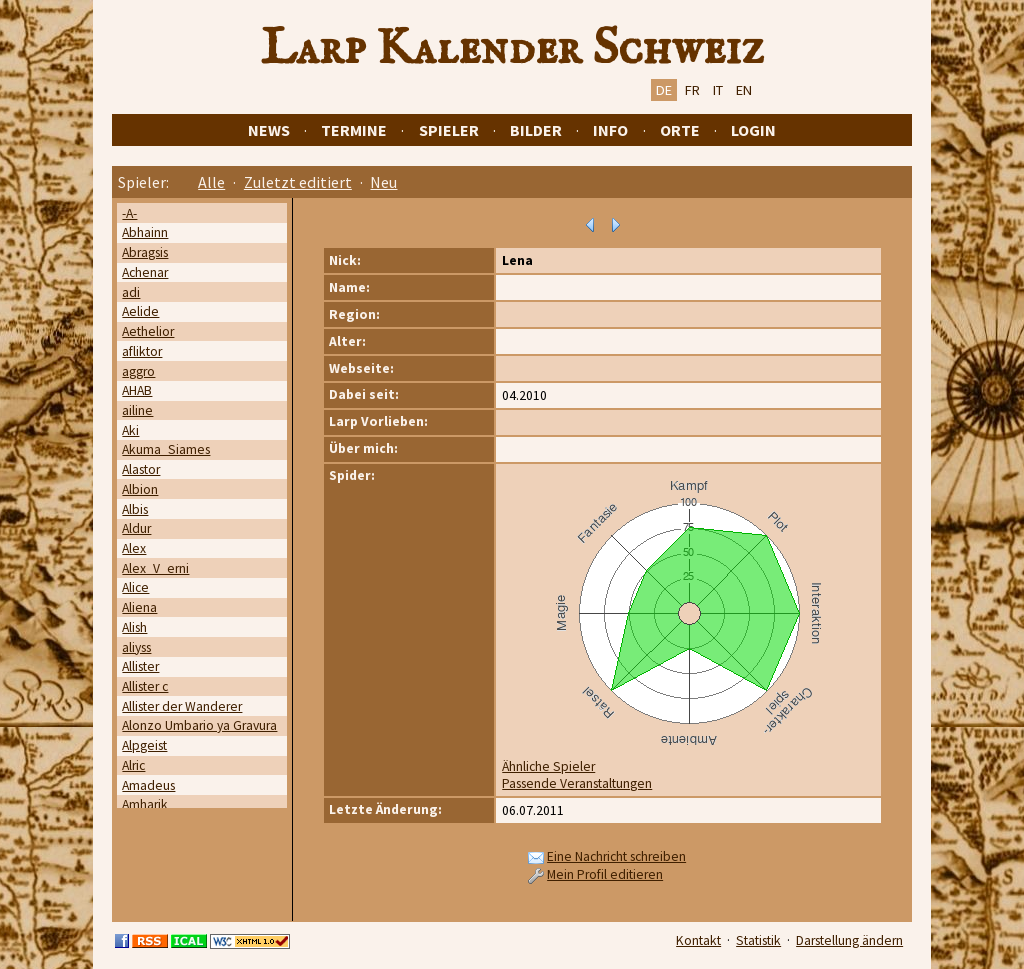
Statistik (758, 940)
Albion (140, 489)
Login (753, 130)
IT (718, 90)
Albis (135, 509)
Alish (134, 627)
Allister (140, 666)
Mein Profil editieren (605, 874)
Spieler (449, 130)
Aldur (136, 528)
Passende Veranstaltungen (577, 783)
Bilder (536, 130)
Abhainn (145, 232)
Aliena (139, 607)
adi (131, 292)
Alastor (141, 469)
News (269, 130)
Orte (680, 130)
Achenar (145, 272)
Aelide (140, 311)
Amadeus (148, 785)
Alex (134, 548)
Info (610, 130)
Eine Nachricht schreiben (616, 856)
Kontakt (698, 940)
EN (744, 90)
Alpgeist (144, 745)
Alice (135, 587)
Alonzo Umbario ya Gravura (199, 725)
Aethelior (148, 331)
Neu (383, 182)
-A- (129, 213)
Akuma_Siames (166, 449)
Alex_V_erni (155, 568)
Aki (130, 430)
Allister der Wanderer (182, 706)
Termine (354, 130)
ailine (137, 410)
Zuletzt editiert (298, 182)
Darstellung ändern (849, 940)
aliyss (136, 647)
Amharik (145, 804)
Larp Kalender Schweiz (512, 49)
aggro (138, 371)
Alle (211, 182)
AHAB (137, 390)
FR (692, 90)
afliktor (142, 351)
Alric (133, 765)
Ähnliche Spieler (548, 766)
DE (664, 90)
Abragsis (145, 252)
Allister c (145, 686)
